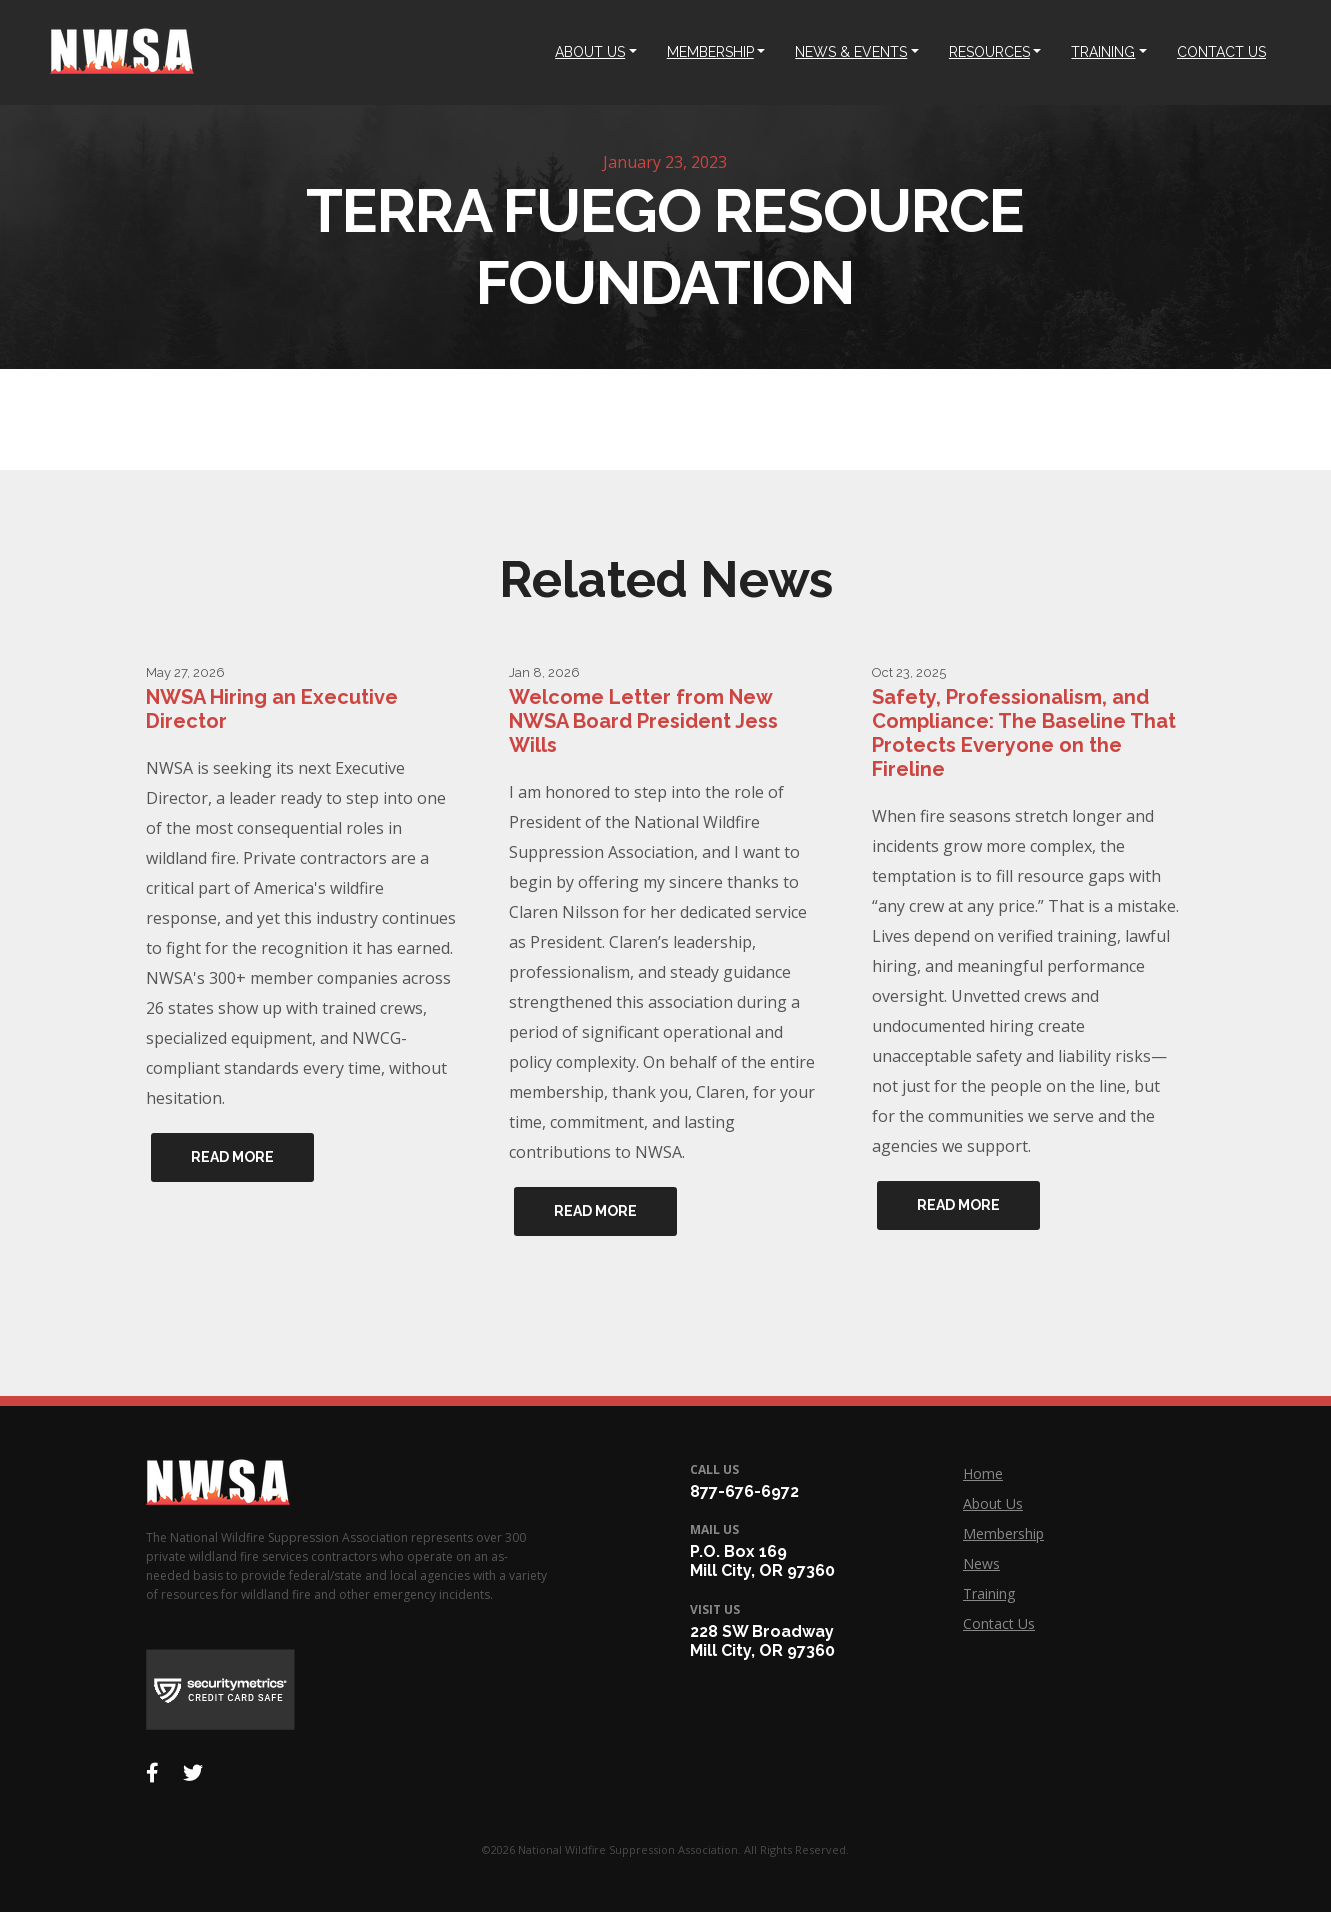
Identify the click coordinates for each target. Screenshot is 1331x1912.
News (981, 1563)
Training (989, 1593)
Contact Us (999, 1623)
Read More (232, 1157)
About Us (993, 1503)
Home (983, 1473)
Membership (1003, 1533)
